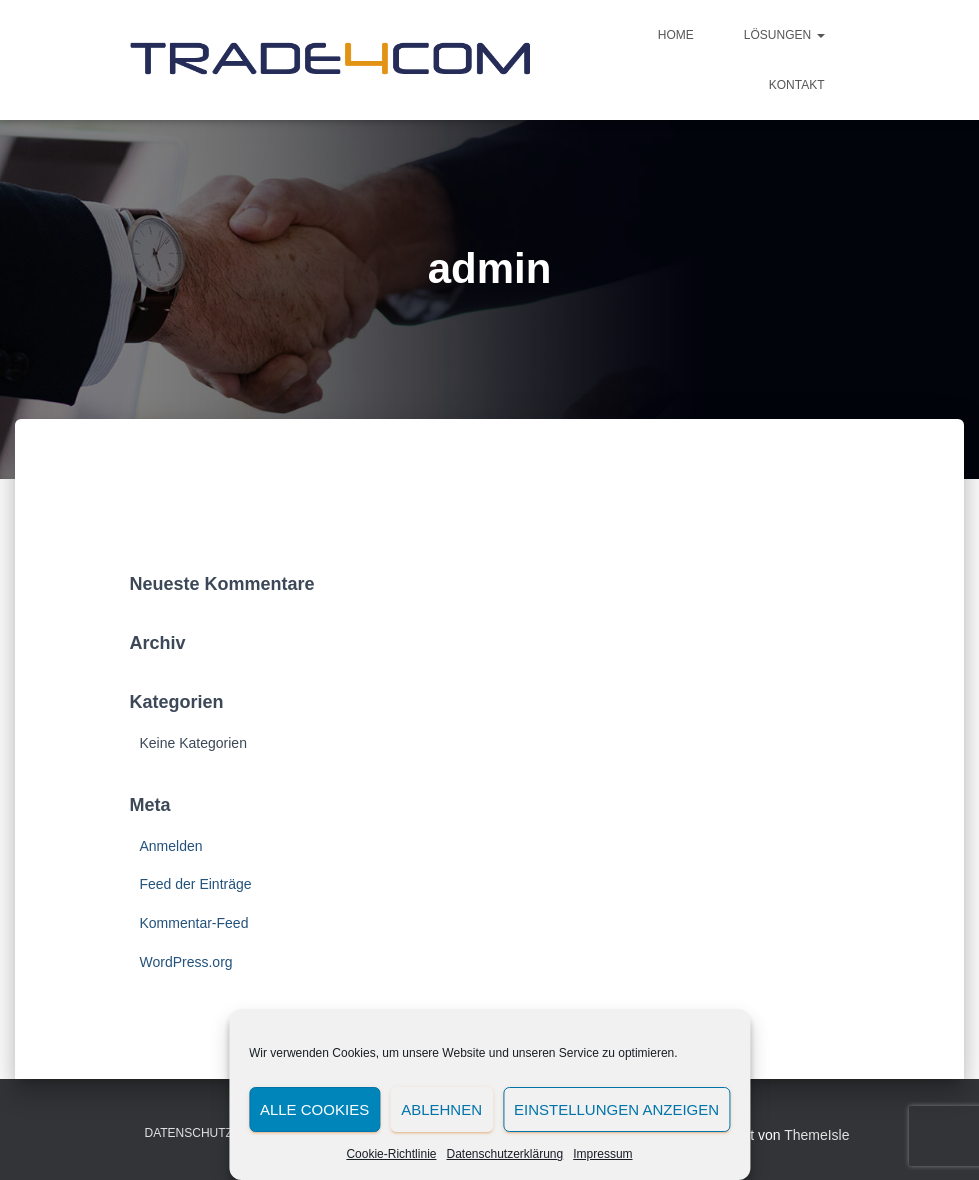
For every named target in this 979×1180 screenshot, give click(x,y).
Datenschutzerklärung (504, 1154)
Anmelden (171, 846)
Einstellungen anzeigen (616, 1109)
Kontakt (797, 85)
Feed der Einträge (196, 884)
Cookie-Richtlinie (391, 1154)
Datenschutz (189, 1133)
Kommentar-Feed (194, 923)
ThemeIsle (816, 1135)
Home (676, 35)
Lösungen (784, 35)
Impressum (602, 1154)
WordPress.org (186, 962)
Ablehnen (441, 1109)
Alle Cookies (314, 1109)
